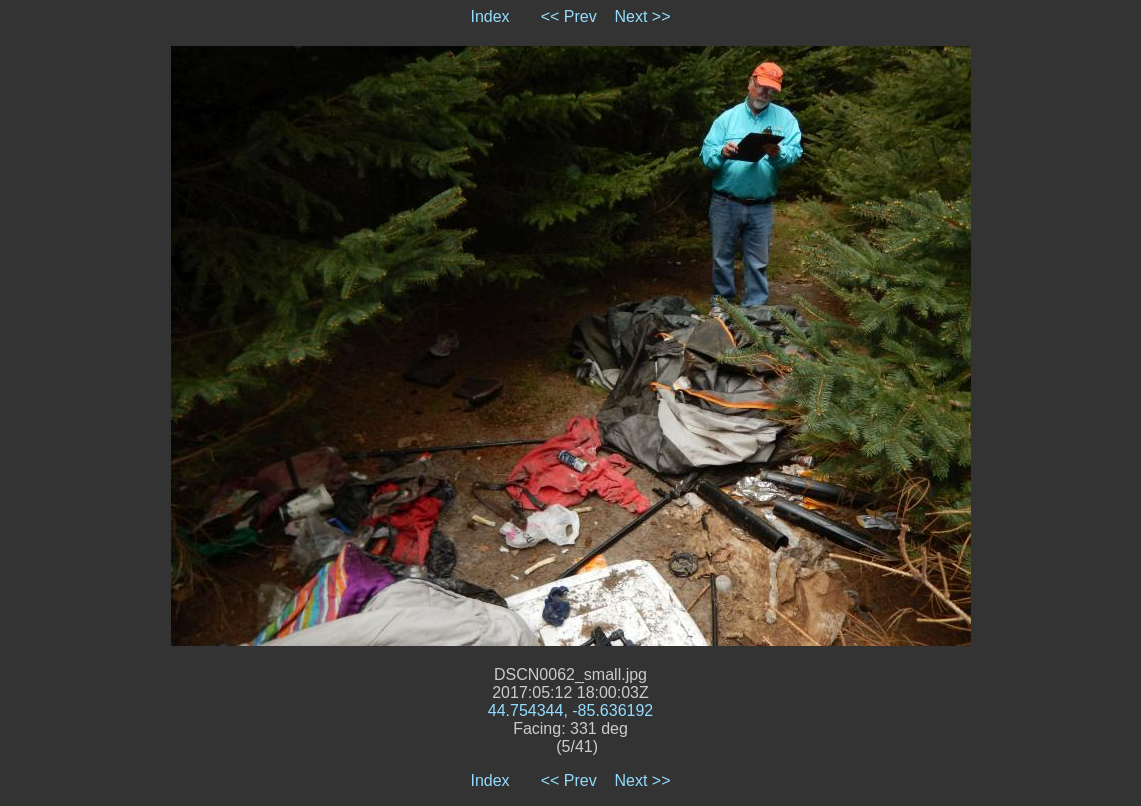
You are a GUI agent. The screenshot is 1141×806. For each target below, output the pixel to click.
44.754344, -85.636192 (570, 710)
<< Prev (569, 16)
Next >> (643, 16)
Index (489, 16)
